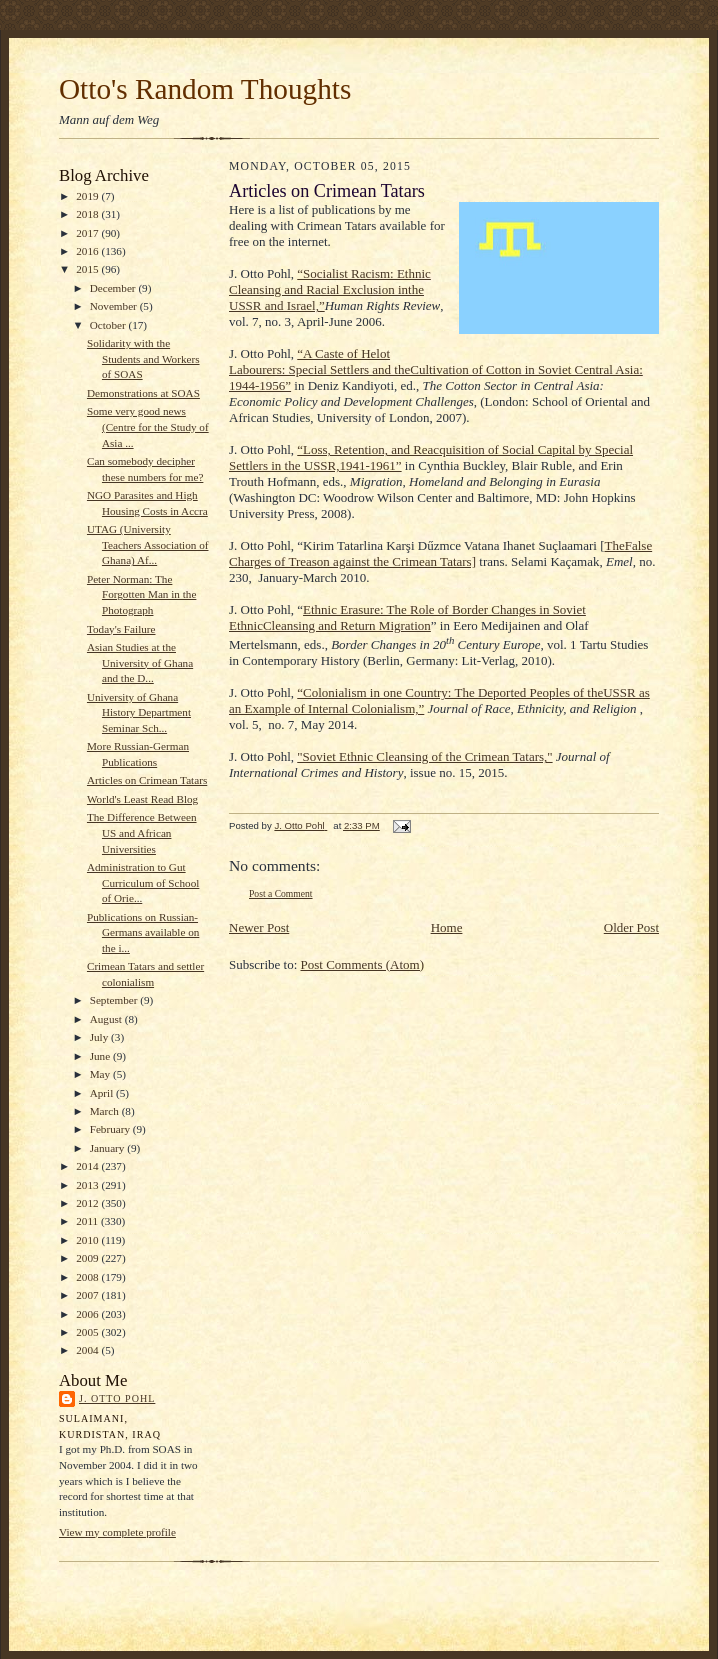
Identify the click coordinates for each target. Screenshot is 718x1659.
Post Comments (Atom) (363, 964)
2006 (88, 1314)
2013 (88, 1185)
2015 (88, 269)
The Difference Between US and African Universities (142, 832)
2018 (88, 214)
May (101, 1074)
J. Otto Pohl (117, 1398)
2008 (88, 1277)
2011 (88, 1221)
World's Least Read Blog (142, 799)
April (103, 1093)
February (111, 1129)
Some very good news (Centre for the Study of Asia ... (148, 426)
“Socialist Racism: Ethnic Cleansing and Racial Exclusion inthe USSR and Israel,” (330, 289)
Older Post (631, 927)
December (114, 288)
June (101, 1056)
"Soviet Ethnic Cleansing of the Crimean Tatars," (424, 756)
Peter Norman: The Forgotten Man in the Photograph (141, 594)
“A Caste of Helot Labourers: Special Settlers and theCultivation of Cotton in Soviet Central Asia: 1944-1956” (436, 369)
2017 (88, 233)
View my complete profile (117, 1532)
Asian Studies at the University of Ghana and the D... (140, 662)
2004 (88, 1350)
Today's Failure (121, 629)
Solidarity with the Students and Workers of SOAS (143, 358)
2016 (88, 251)
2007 (88, 1295)
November (115, 306)
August (107, 1019)
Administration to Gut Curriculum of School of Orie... (143, 882)
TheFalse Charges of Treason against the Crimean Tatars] (440, 553)
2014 (88, 1166)
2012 (88, 1203)
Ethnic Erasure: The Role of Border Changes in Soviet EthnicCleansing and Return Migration (407, 617)
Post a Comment (281, 893)
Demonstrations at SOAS (143, 393)
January (109, 1148)
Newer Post (259, 927)
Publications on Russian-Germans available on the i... (143, 932)
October (109, 325)
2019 (88, 196)
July (100, 1037)
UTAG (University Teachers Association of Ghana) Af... (148, 544)
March (106, 1111)
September (115, 1000)
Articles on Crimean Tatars (147, 780)
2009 (88, 1258)
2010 (88, 1240)
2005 (88, 1332)
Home (447, 927)
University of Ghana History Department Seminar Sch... (139, 712)
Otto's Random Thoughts (205, 89)
